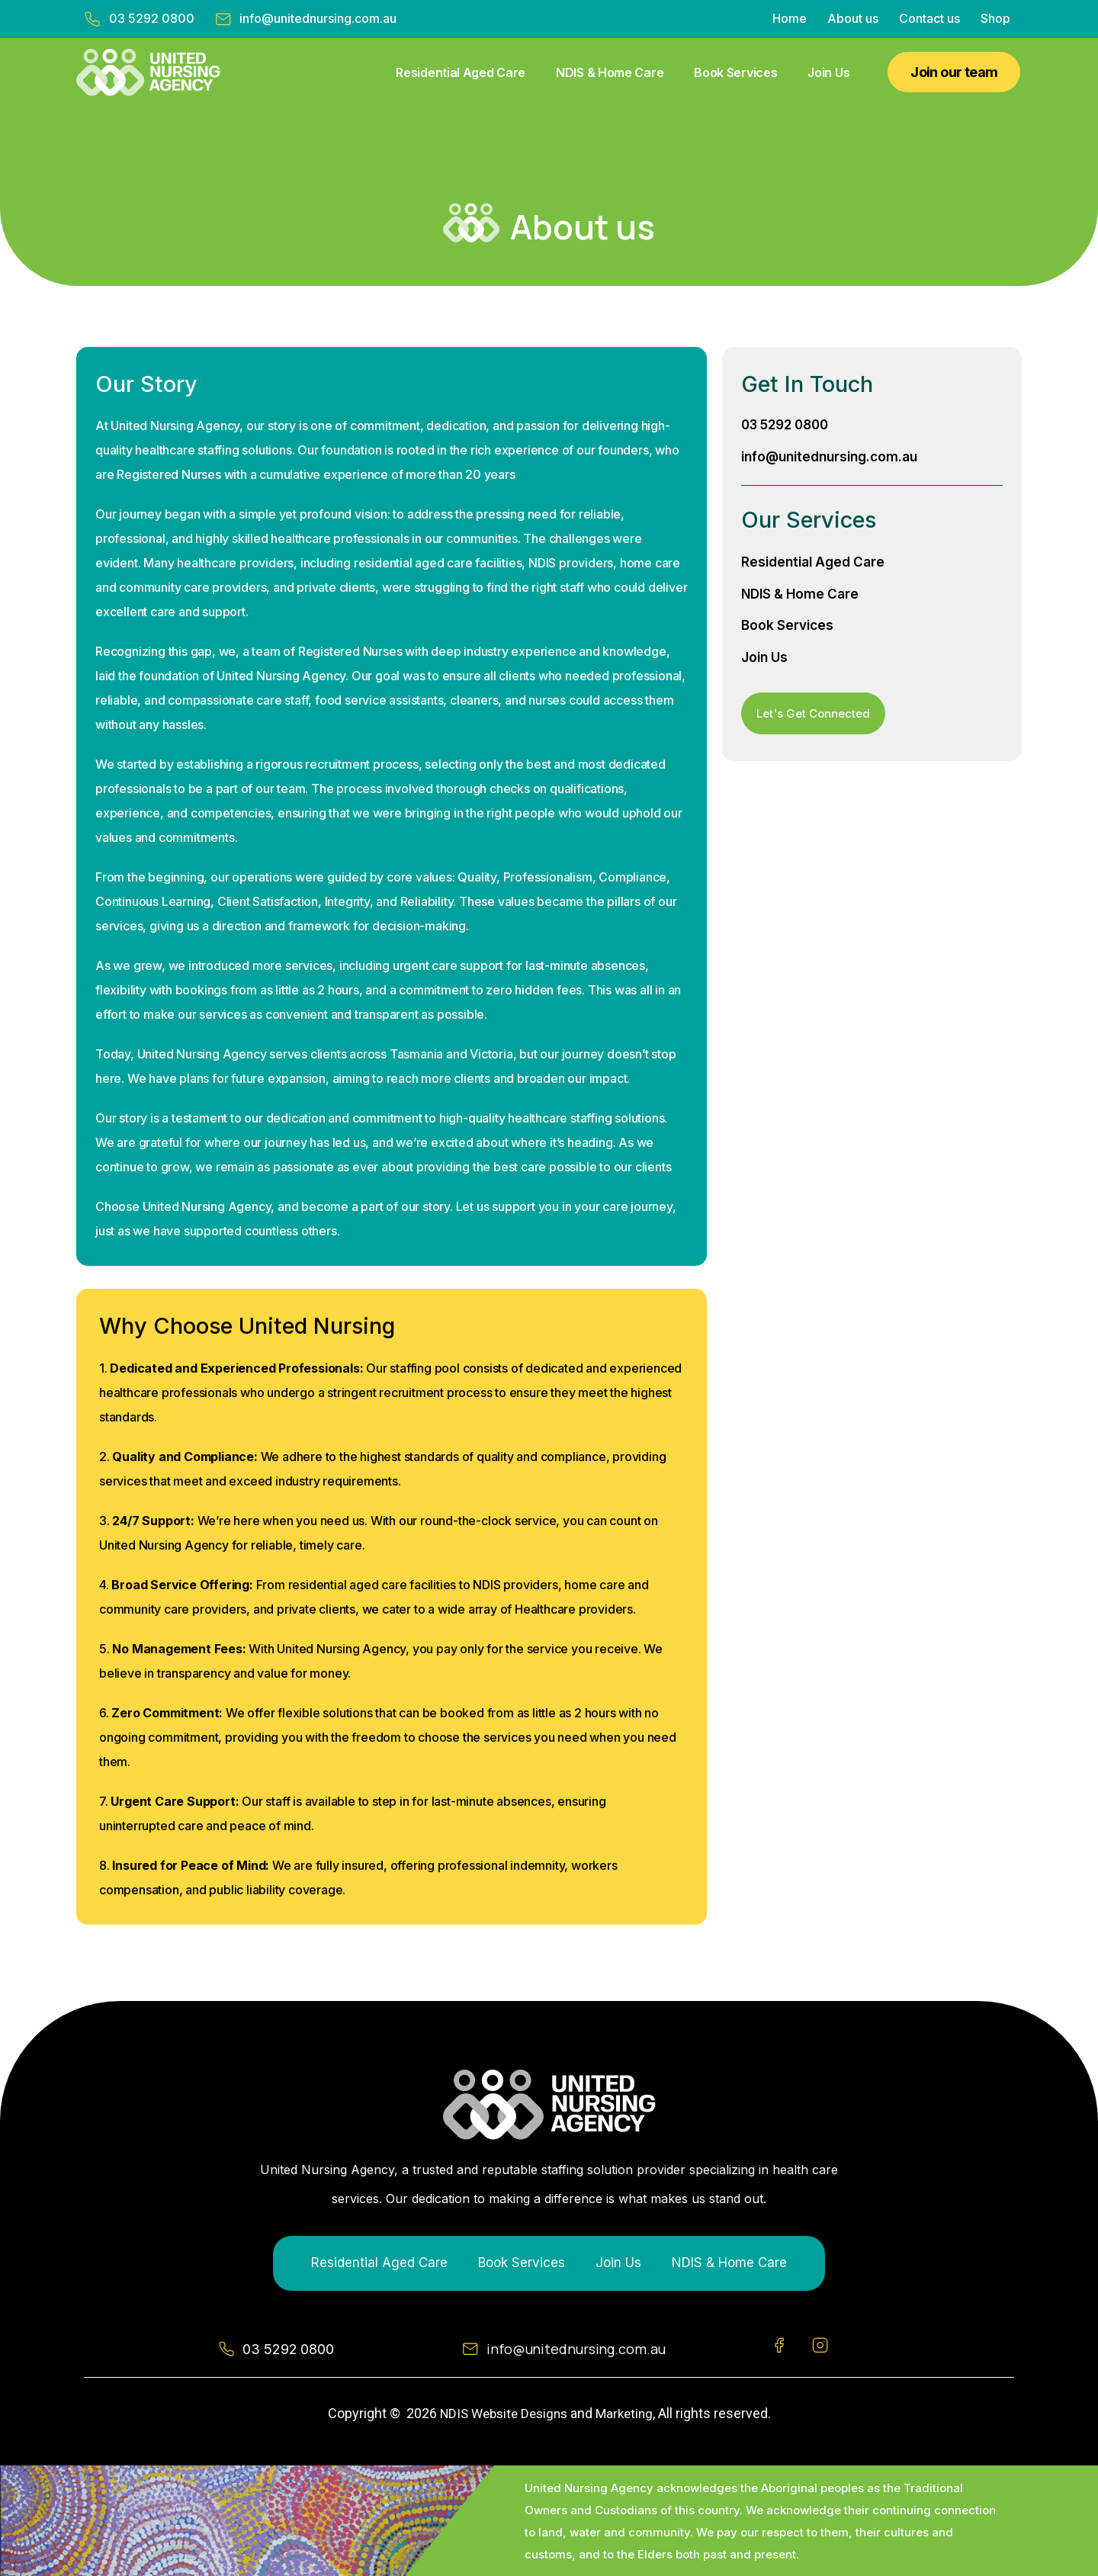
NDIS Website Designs (502, 2413)
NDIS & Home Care (609, 72)
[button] (954, 72)
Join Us (828, 72)
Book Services (735, 72)
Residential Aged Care (460, 72)
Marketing (629, 2413)
